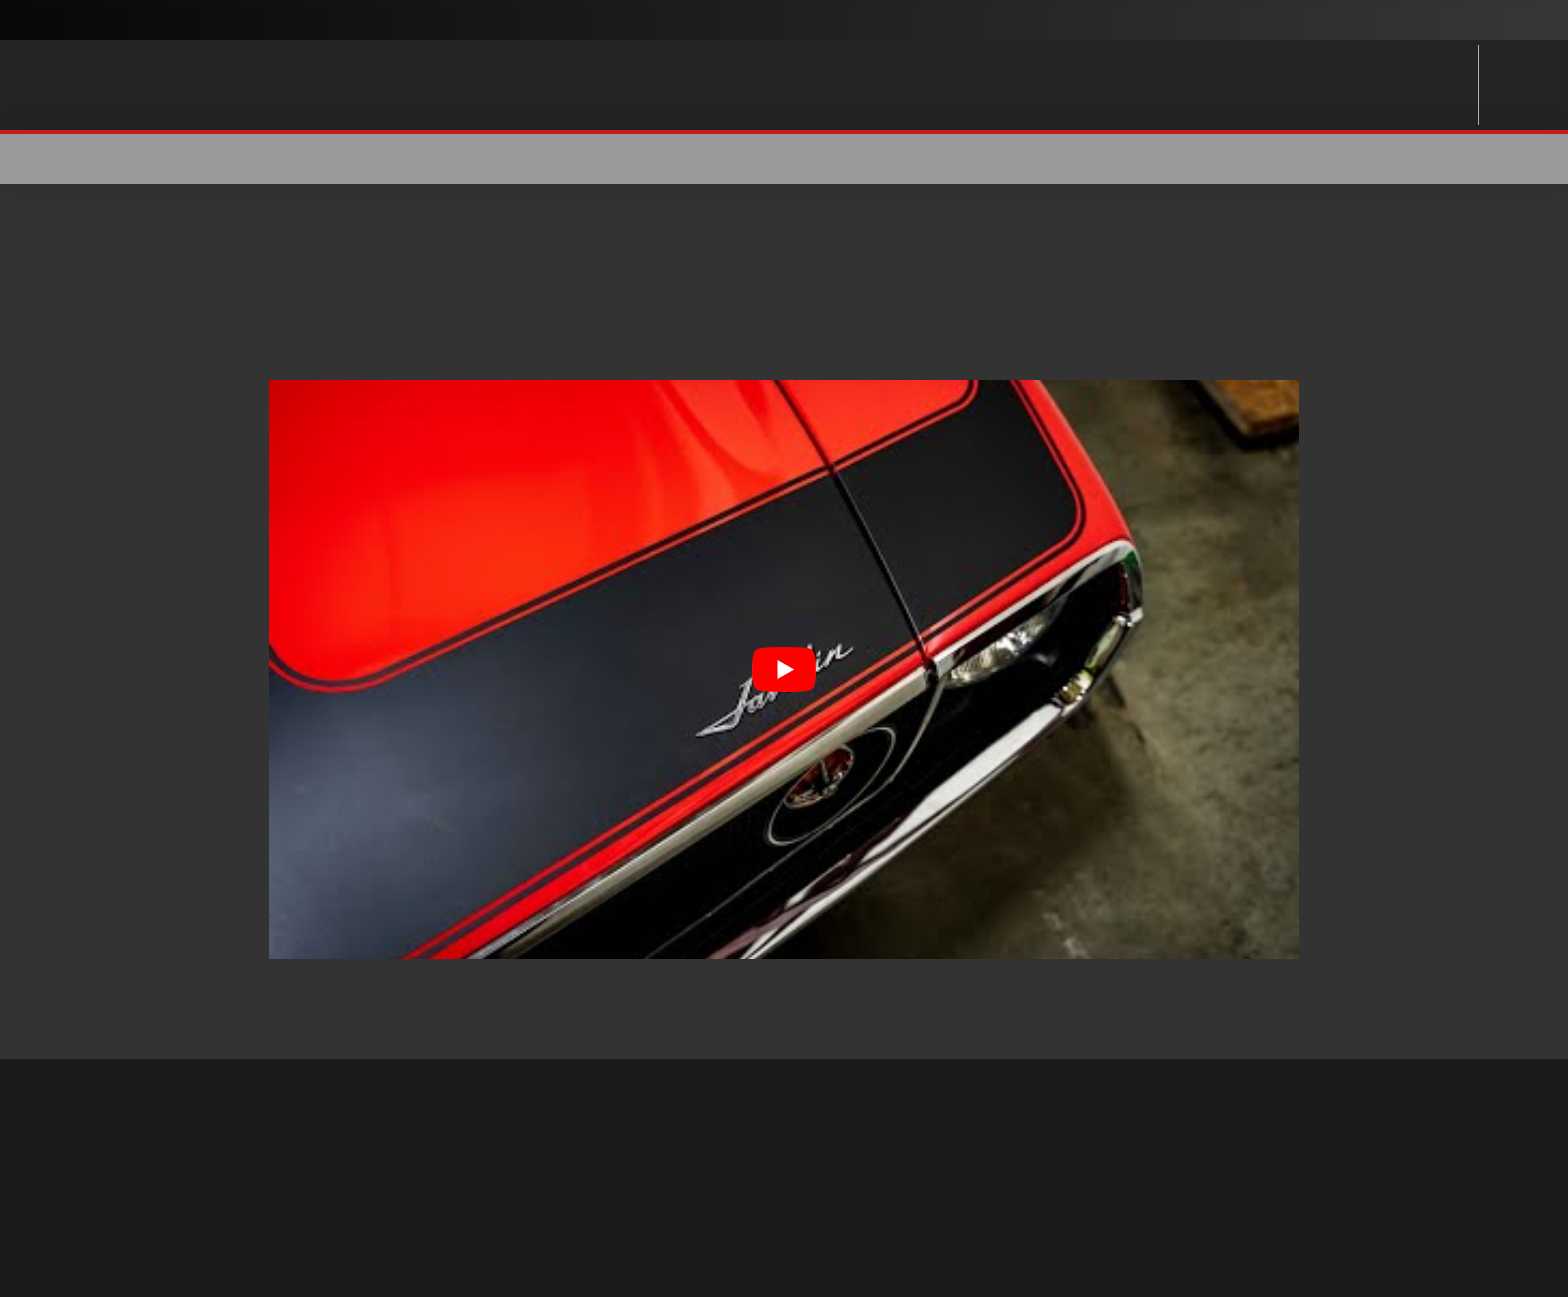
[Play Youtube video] (784, 669)
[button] (1286, 159)
